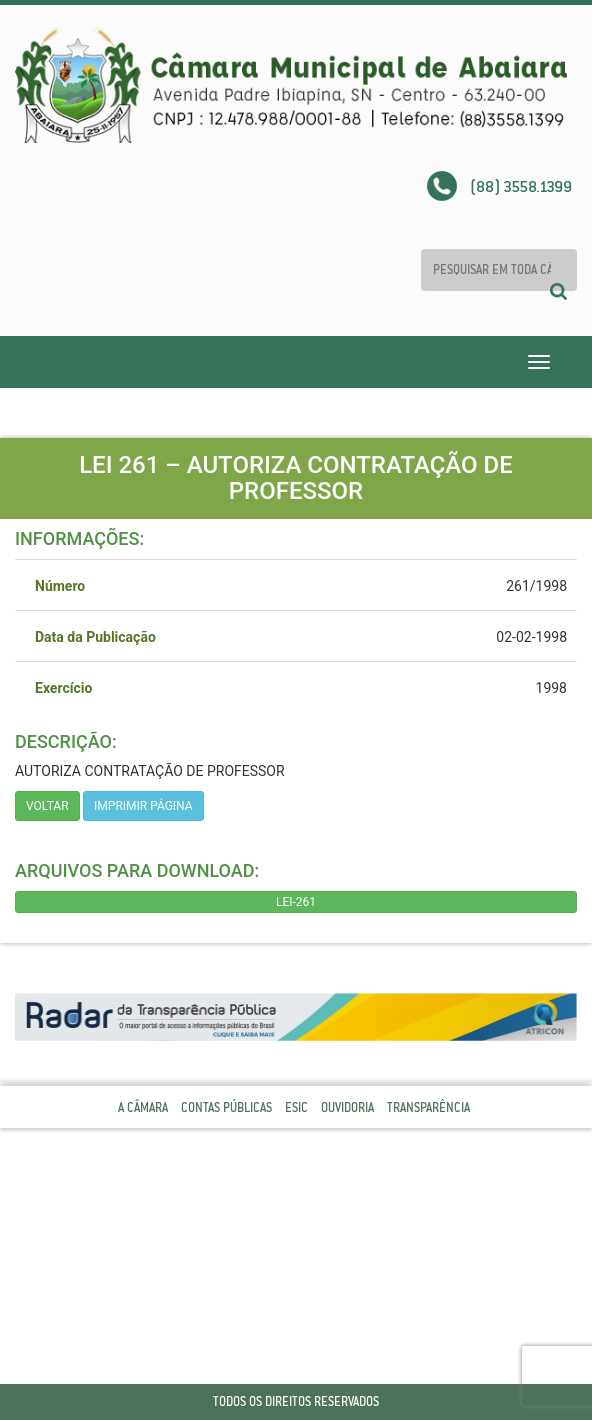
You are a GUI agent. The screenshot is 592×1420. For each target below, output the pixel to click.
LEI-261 (296, 902)
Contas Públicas (226, 1107)
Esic (296, 1107)
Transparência (428, 1107)
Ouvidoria (347, 1107)
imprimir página (143, 806)
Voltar (47, 806)
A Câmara (143, 1107)
